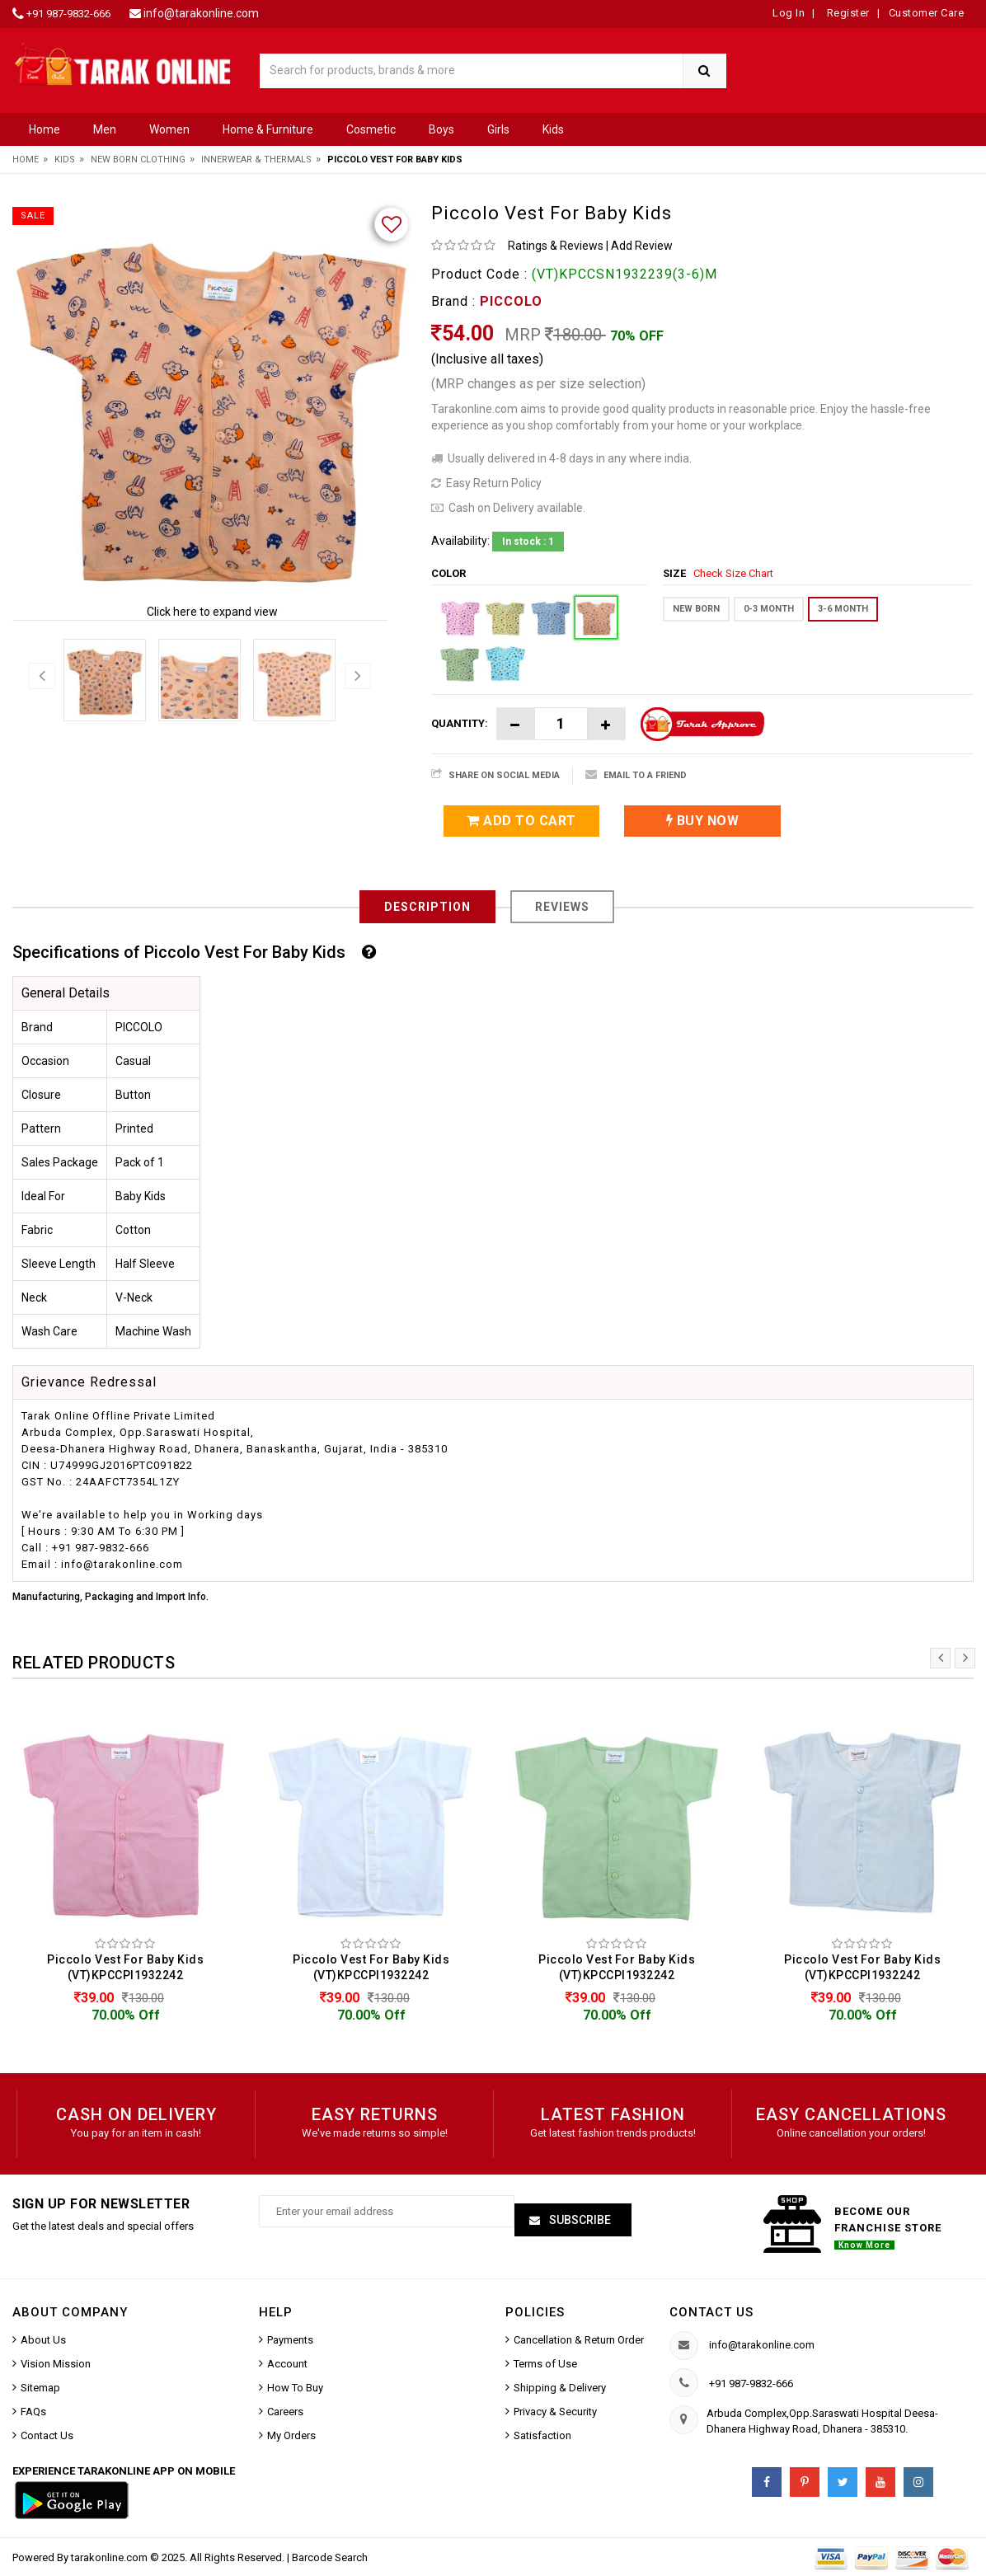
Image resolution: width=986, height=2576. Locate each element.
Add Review (642, 245)
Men (104, 129)
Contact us (711, 2312)
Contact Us (47, 2435)
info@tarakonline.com (201, 13)
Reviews (562, 906)
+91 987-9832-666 (68, 13)
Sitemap (40, 2387)
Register (847, 13)
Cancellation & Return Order (579, 2340)
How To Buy (295, 2387)
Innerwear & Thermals (256, 159)
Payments (290, 2340)
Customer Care (927, 13)
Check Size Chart (733, 573)
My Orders (291, 2435)
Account (287, 2364)
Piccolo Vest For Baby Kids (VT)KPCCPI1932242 (125, 1967)
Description (427, 906)
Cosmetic (371, 129)
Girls (498, 129)
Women (169, 129)
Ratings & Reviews (555, 245)
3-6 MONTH (843, 608)
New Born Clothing (138, 159)
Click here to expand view (212, 611)
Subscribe (579, 2221)
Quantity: (459, 723)
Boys (441, 129)
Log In (788, 13)
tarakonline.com (110, 2557)
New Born (696, 608)
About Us (43, 2340)
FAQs (33, 2411)
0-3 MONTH (769, 608)
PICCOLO (511, 301)
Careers (285, 2411)
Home (44, 129)
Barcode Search (330, 2557)
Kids (553, 129)
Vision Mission (56, 2364)
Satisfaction (542, 2435)
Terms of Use (545, 2364)
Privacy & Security (555, 2411)
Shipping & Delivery (560, 2387)
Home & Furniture (268, 129)
